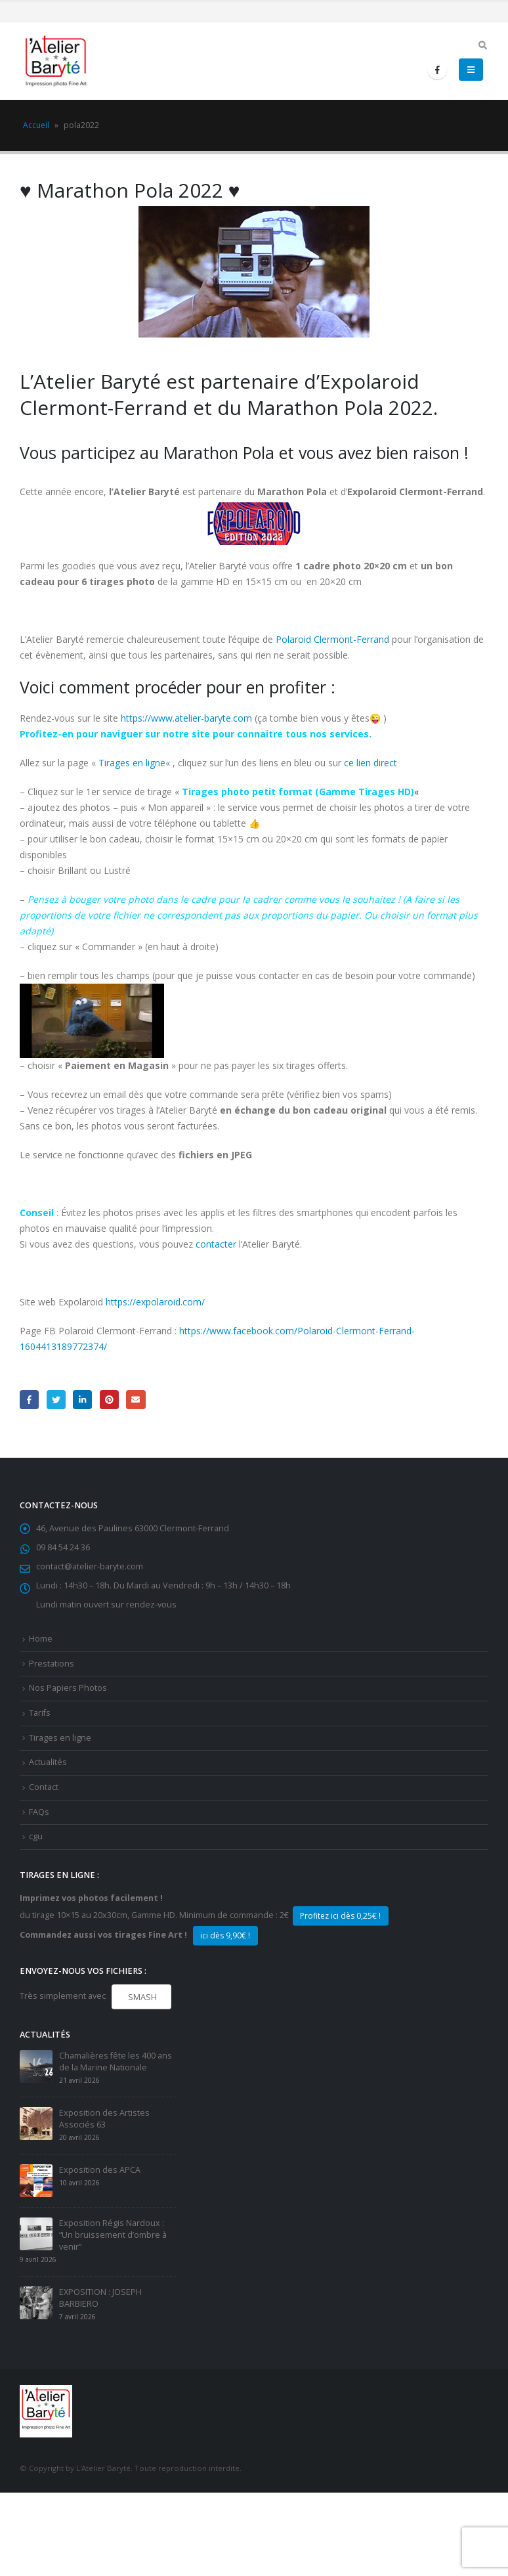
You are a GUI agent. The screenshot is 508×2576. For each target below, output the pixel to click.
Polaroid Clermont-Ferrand (332, 639)
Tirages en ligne (131, 762)
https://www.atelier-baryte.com (186, 718)
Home (41, 1638)
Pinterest (109, 1399)
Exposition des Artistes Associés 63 (104, 2118)
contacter (216, 1244)
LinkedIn (82, 1399)
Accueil (36, 125)
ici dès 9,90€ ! (225, 1935)
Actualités (48, 1762)
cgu (36, 1836)
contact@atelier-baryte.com (89, 1566)
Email (135, 1399)
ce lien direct (370, 762)
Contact (43, 1787)
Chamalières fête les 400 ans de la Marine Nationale (115, 2061)
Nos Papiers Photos (68, 1687)
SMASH (141, 1997)
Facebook (29, 1399)
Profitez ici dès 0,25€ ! (340, 1915)
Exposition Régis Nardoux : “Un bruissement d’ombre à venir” (113, 2234)
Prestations (51, 1663)
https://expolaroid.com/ (155, 1302)
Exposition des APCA (99, 2169)
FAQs (39, 1812)
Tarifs (40, 1712)
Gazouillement (56, 1399)
